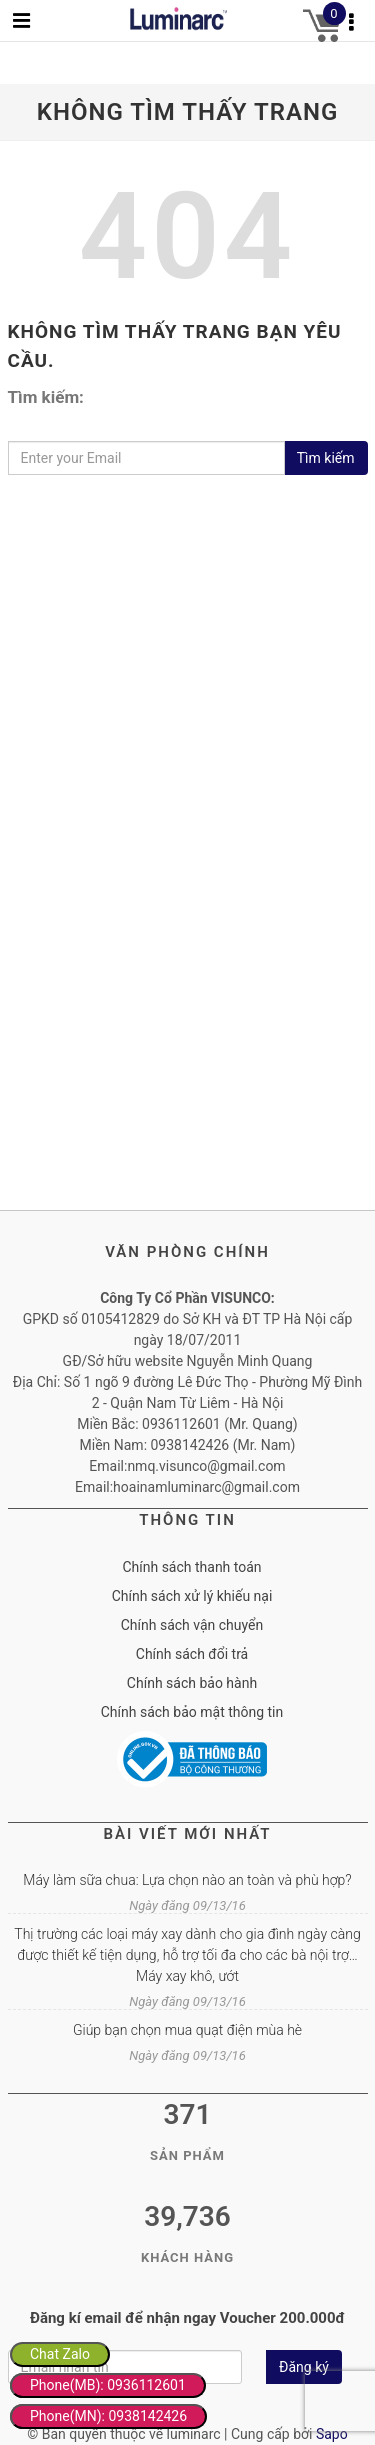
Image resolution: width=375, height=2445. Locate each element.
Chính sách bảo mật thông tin (192, 1712)
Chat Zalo (60, 2354)
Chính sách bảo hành (192, 1683)
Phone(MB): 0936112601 (108, 2385)
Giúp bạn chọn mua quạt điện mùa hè (187, 2030)
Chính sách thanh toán (191, 1567)
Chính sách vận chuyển (192, 1625)
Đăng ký (304, 2367)
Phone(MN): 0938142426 (108, 2416)
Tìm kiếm (326, 458)
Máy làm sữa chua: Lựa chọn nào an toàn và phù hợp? (187, 1880)
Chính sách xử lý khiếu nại (192, 1596)
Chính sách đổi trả (192, 1654)
